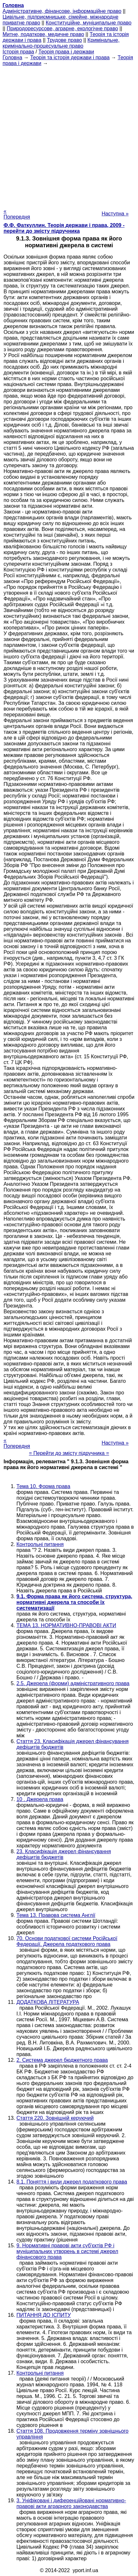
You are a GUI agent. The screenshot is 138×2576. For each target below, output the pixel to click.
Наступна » (115, 213)
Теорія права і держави (66, 51)
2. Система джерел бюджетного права (62, 2060)
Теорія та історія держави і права (70, 57)
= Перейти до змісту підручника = (69, 1453)
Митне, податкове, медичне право (43, 34)
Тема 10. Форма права (43, 1486)
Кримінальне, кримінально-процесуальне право (61, 43)
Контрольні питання (40, 1544)
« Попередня (17, 214)
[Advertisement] (69, 135)
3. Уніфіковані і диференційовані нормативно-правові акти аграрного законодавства (71, 2503)
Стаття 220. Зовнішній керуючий (55, 2118)
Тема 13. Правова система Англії (55, 1915)
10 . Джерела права (39, 1799)
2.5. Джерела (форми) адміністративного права (72, 1683)
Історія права (18, 51)
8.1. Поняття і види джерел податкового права (71, 2181)
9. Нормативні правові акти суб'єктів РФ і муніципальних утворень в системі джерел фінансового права (67, 2251)
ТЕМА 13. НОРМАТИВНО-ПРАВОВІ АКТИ (66, 1625)
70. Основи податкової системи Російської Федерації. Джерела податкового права (66, 1941)
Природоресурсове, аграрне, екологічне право (62, 28)
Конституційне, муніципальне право (89, 22)
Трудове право (64, 40)
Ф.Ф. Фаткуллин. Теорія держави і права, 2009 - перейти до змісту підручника (64, 228)
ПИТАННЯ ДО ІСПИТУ (43, 2315)
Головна (12, 57)
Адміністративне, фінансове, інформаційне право (62, 11)
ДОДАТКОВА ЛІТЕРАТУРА (47, 2002)
